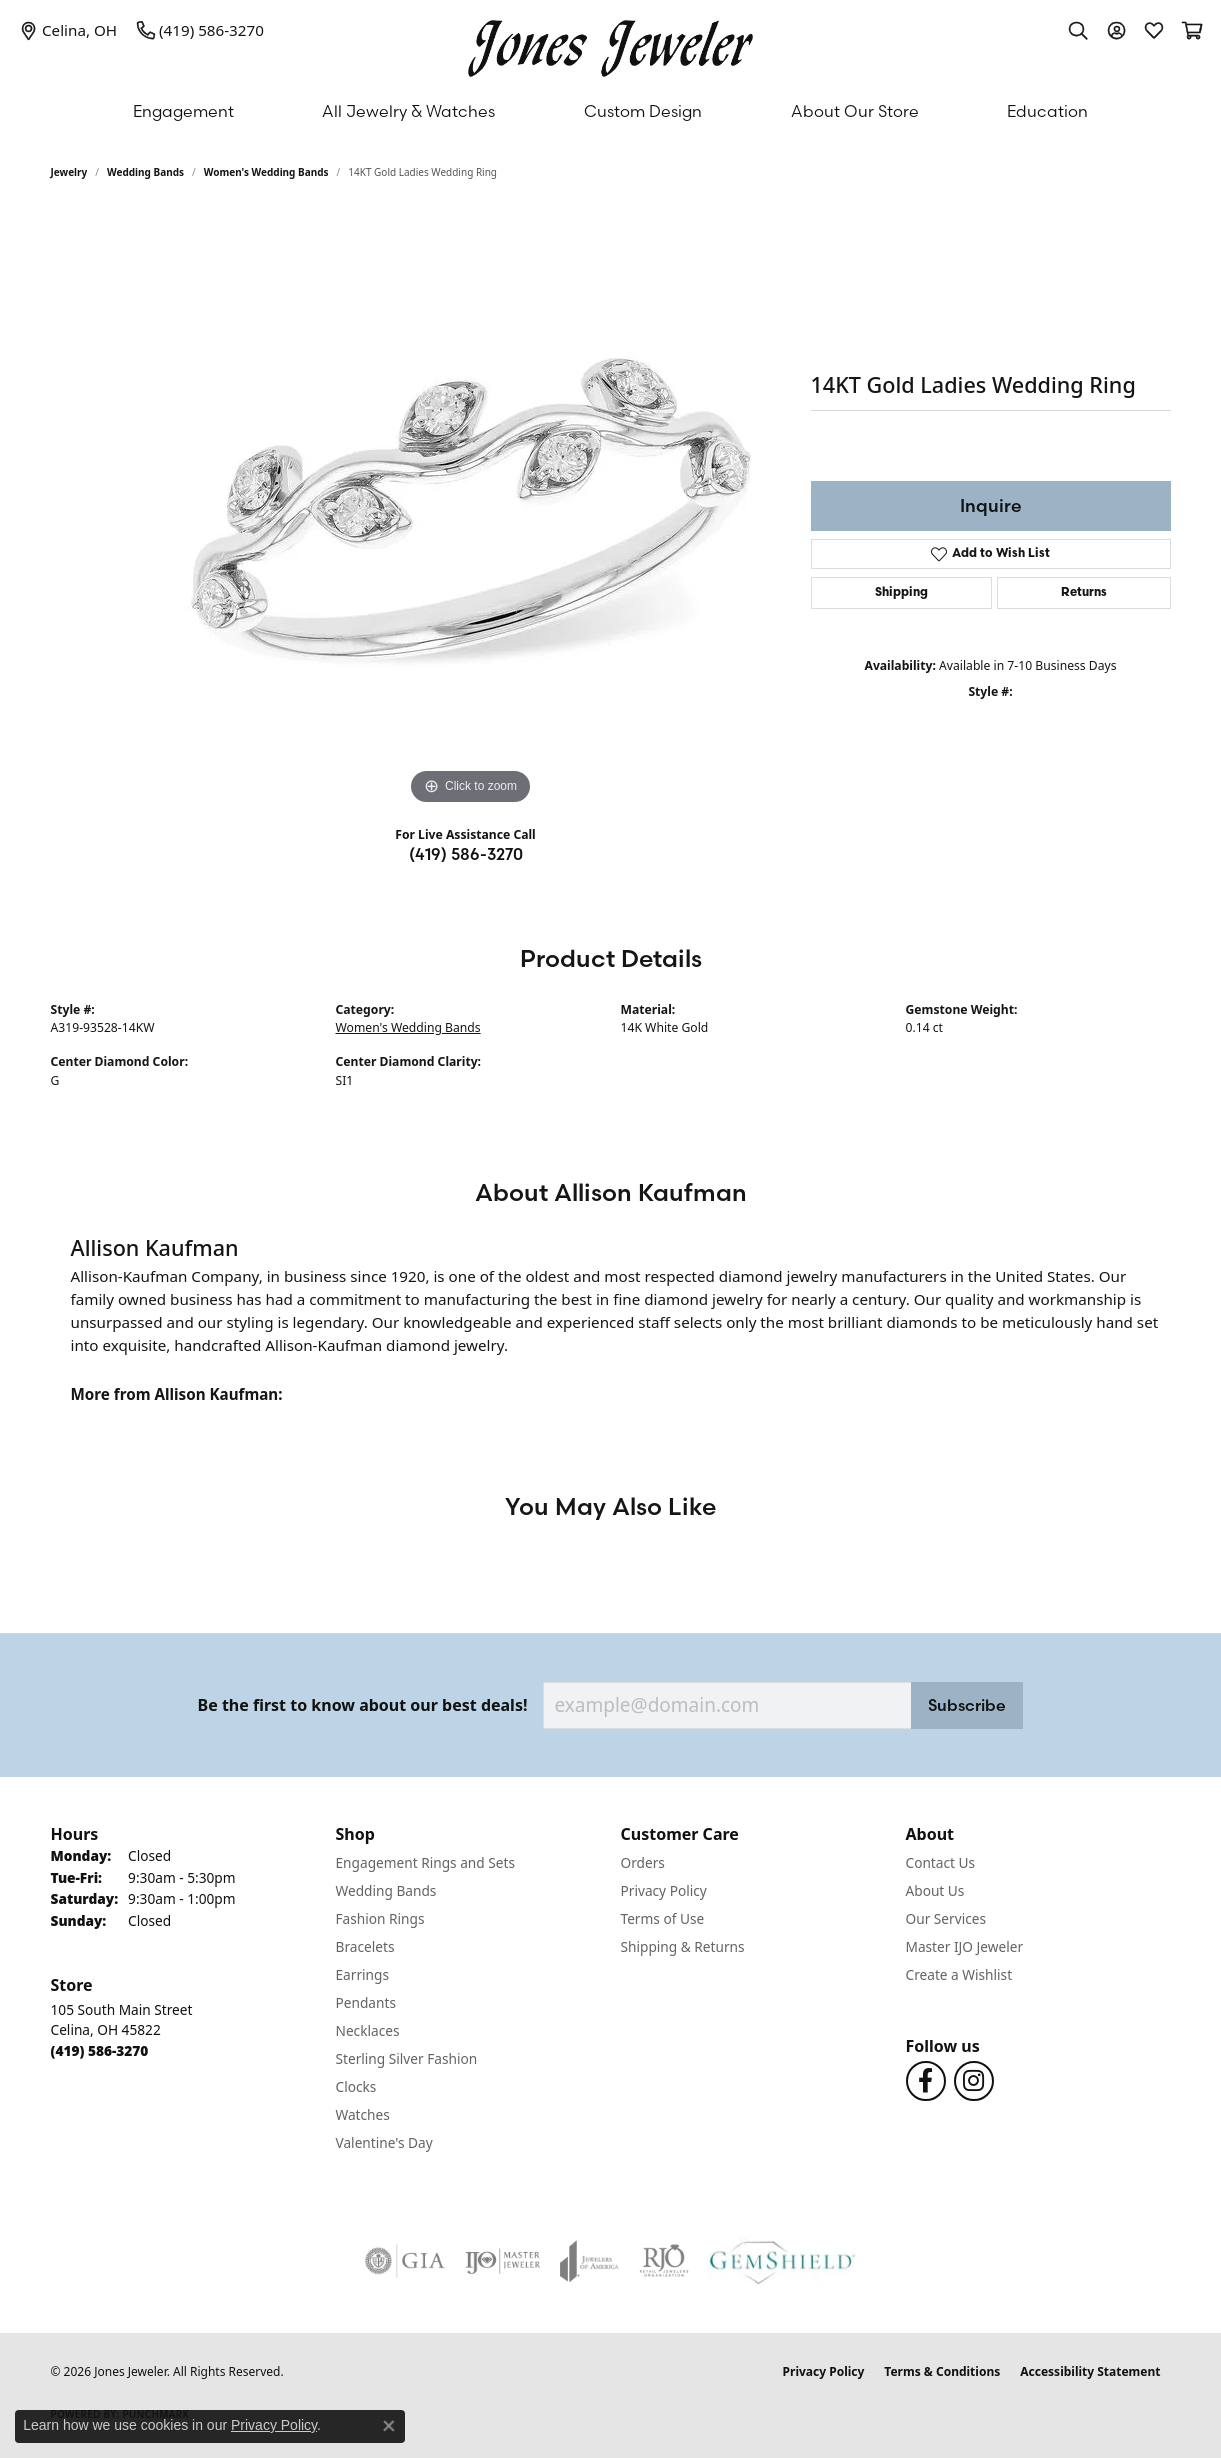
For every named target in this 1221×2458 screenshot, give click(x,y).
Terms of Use (663, 1918)
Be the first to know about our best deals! (363, 1705)
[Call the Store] (100, 2050)
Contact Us (941, 1862)
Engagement (183, 111)
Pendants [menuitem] (366, 2002)
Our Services (946, 1918)
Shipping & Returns (683, 1946)
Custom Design (643, 111)
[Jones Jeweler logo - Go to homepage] (610, 43)
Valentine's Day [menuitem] (384, 2142)
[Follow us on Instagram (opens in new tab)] (974, 2081)
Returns (1084, 593)
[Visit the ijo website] (502, 2261)
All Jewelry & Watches (408, 111)
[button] (1078, 30)
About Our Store (855, 111)
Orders (643, 1862)
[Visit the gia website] (405, 2261)
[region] (471, 510)
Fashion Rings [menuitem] (380, 1918)
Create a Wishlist (959, 1974)
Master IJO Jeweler (965, 1946)
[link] (68, 30)
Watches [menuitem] (363, 2114)
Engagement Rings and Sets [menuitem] (425, 1862)
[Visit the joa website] (589, 2261)
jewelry (69, 172)
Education (1047, 111)
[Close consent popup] (389, 2426)
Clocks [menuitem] (356, 2086)
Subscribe (967, 1705)
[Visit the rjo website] (664, 2261)
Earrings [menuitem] (363, 1974)
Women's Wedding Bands (266, 172)
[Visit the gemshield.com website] (782, 2261)
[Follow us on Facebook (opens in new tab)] (926, 2081)
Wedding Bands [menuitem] (386, 1890)
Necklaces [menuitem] (368, 2030)
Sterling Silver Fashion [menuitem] (407, 2058)
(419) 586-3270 (466, 854)
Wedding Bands (145, 172)
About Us (935, 1890)
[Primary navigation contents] (610, 111)
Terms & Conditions (942, 2371)
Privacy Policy (664, 1890)
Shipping (901, 593)
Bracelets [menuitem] (365, 1946)
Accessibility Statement (1090, 2371)
